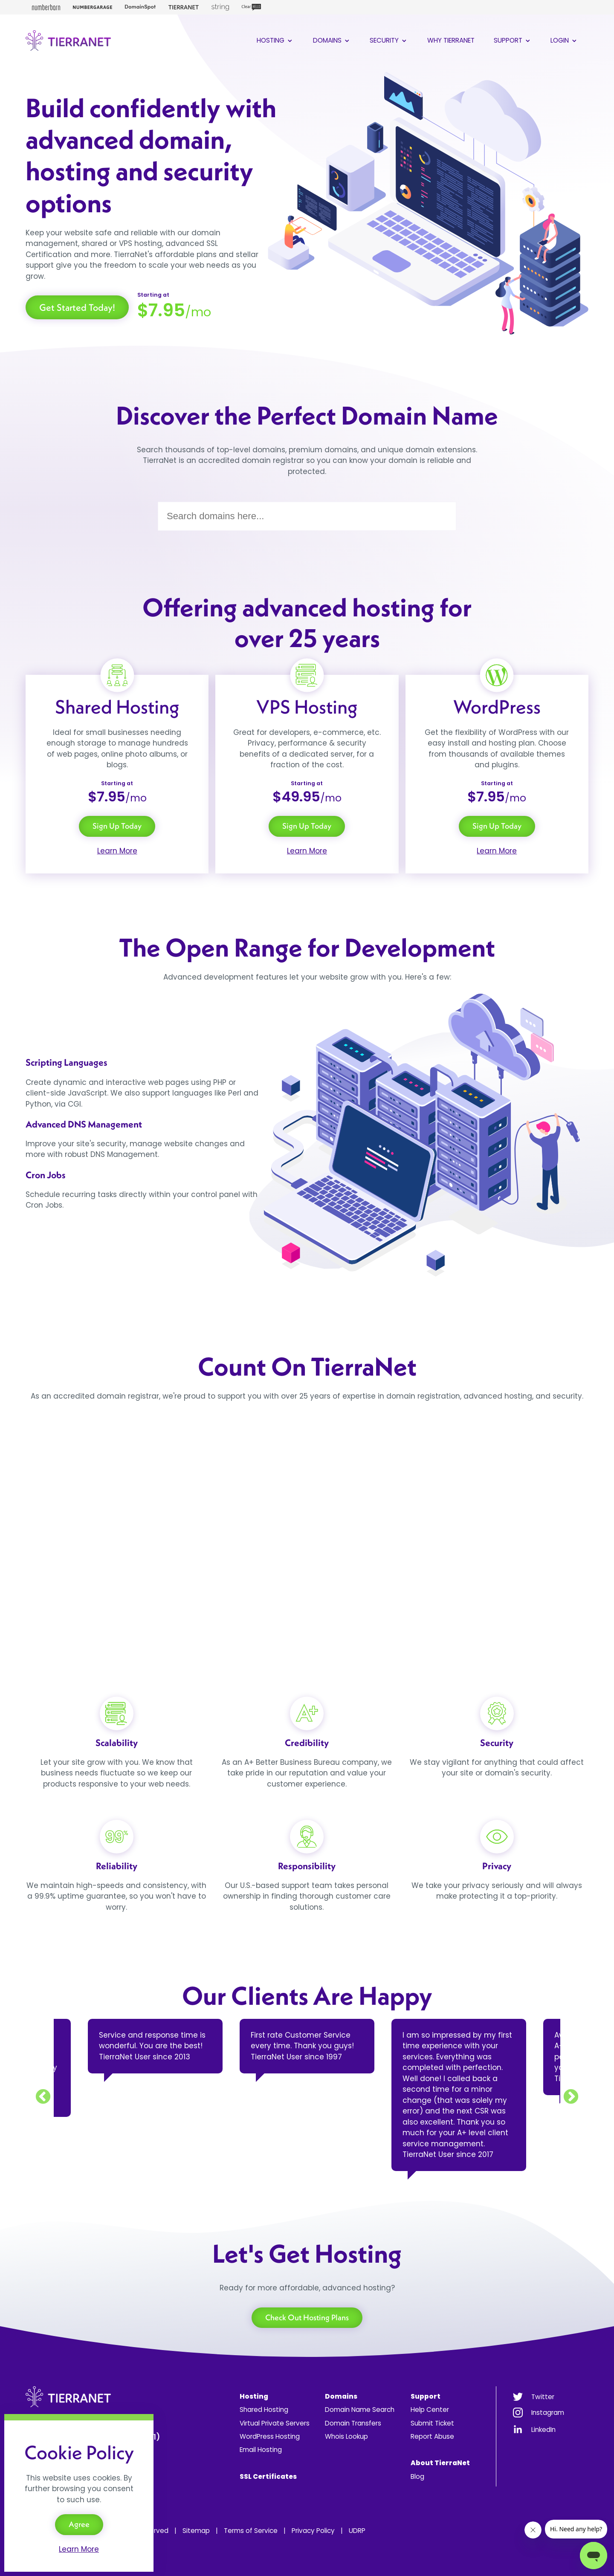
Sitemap (196, 2530)
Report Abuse (432, 2436)
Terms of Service (251, 2530)
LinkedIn (543, 2429)
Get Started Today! (77, 307)
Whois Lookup (346, 2436)
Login (564, 40)
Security (389, 40)
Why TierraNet (451, 40)
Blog (417, 2476)
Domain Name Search (359, 2409)
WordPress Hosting (270, 2436)
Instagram (547, 2412)
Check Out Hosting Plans (307, 2317)
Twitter (542, 2396)
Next (570, 2097)
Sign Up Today (117, 826)
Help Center (430, 2409)
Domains (332, 40)
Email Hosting (261, 2449)
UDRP (357, 2530)
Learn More (117, 851)
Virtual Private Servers (275, 2423)
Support (513, 40)
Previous (43, 2097)
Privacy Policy (313, 2530)
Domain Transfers (353, 2423)
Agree (79, 2524)
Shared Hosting (264, 2409)
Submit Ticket (432, 2423)
